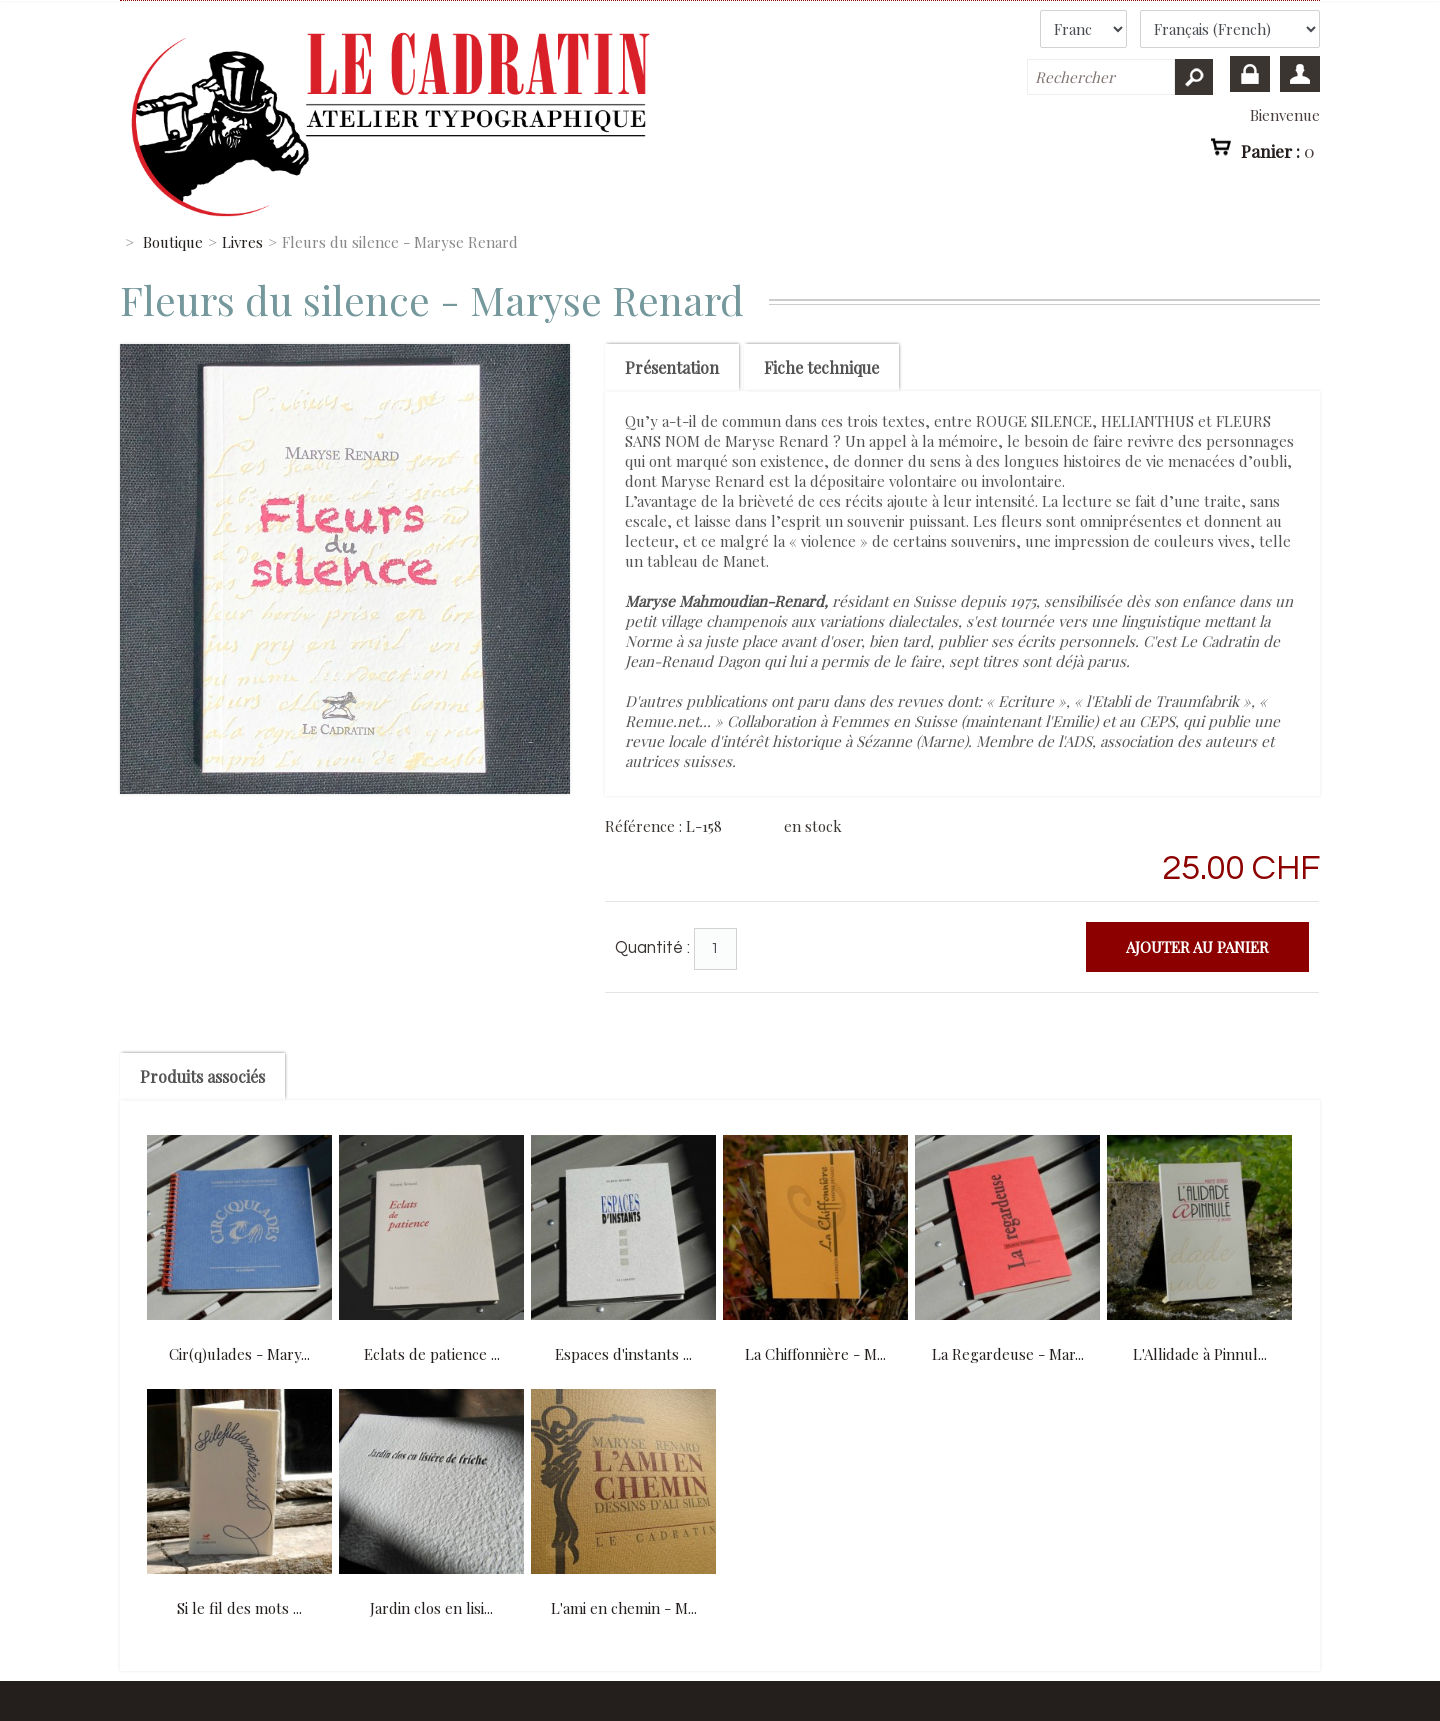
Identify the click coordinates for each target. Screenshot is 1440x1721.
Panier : (1278, 150)
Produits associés (202, 1076)
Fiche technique (821, 367)
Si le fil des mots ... (239, 1608)
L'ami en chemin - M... (624, 1608)
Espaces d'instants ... (623, 1354)
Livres (242, 242)
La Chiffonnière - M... (815, 1354)
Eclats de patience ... (432, 1354)
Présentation (672, 367)
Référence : (645, 826)
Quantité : (652, 948)
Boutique (173, 242)
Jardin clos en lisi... (431, 1608)
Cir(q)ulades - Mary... (239, 1354)
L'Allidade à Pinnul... (1200, 1354)
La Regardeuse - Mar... (1008, 1354)
